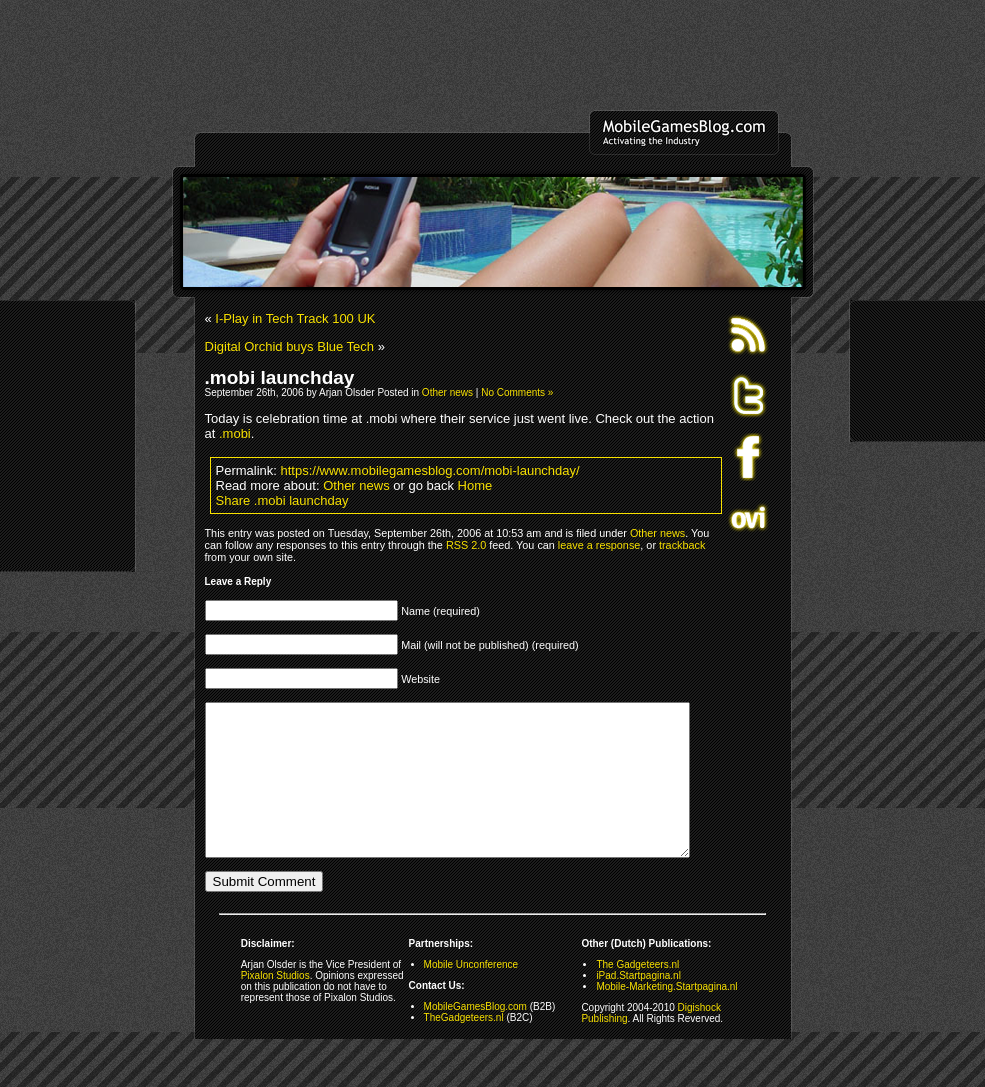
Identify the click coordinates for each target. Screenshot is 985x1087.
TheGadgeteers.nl (464, 1047)
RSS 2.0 (466, 545)
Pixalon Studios (275, 1005)
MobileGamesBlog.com (475, 1036)
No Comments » (517, 392)
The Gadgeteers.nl (637, 994)
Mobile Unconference (471, 994)
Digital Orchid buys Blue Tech (290, 346)
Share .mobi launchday (282, 500)
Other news (447, 392)
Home (475, 485)
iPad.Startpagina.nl (638, 1005)
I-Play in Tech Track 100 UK (295, 318)
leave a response (599, 545)
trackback (682, 545)
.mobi (235, 433)
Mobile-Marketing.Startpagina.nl (666, 1016)
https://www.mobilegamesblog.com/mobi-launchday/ (430, 470)
